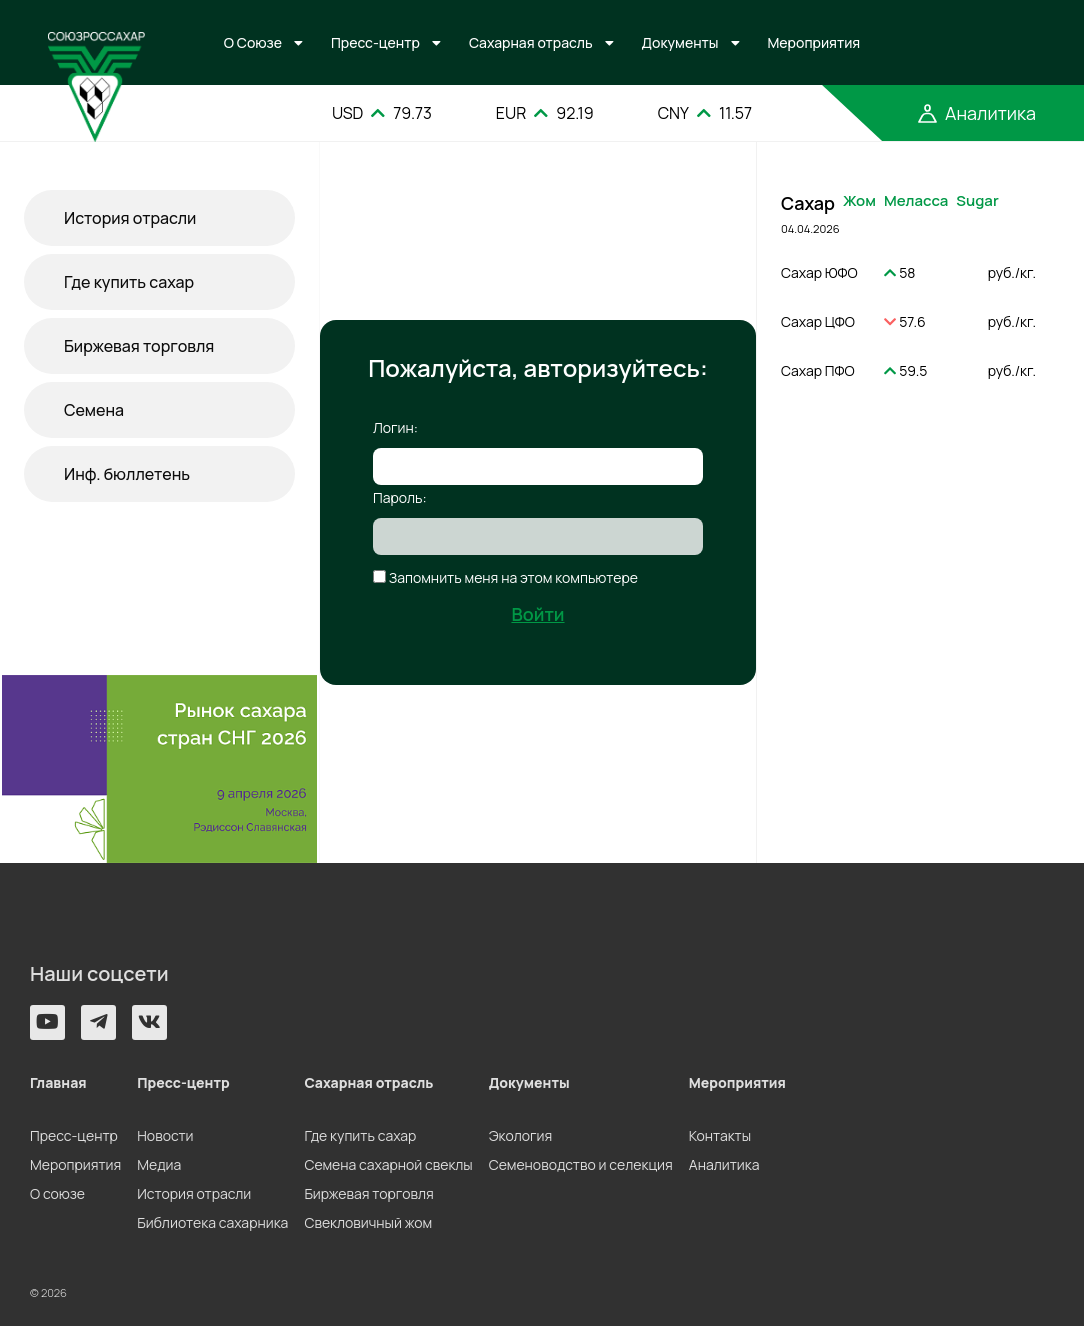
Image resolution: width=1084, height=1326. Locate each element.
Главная (58, 1082)
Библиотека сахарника (212, 1222)
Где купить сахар (129, 282)
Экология (520, 1135)
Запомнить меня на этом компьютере (512, 577)
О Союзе (253, 42)
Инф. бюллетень (127, 474)
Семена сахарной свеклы (388, 1164)
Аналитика (724, 1164)
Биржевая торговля (139, 346)
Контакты (720, 1135)
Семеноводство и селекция (581, 1164)
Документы (680, 42)
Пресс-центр (375, 42)
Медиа (159, 1164)
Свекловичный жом (368, 1222)
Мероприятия (814, 42)
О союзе (57, 1193)
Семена (94, 410)
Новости (165, 1135)
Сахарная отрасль (531, 42)
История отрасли (130, 218)
